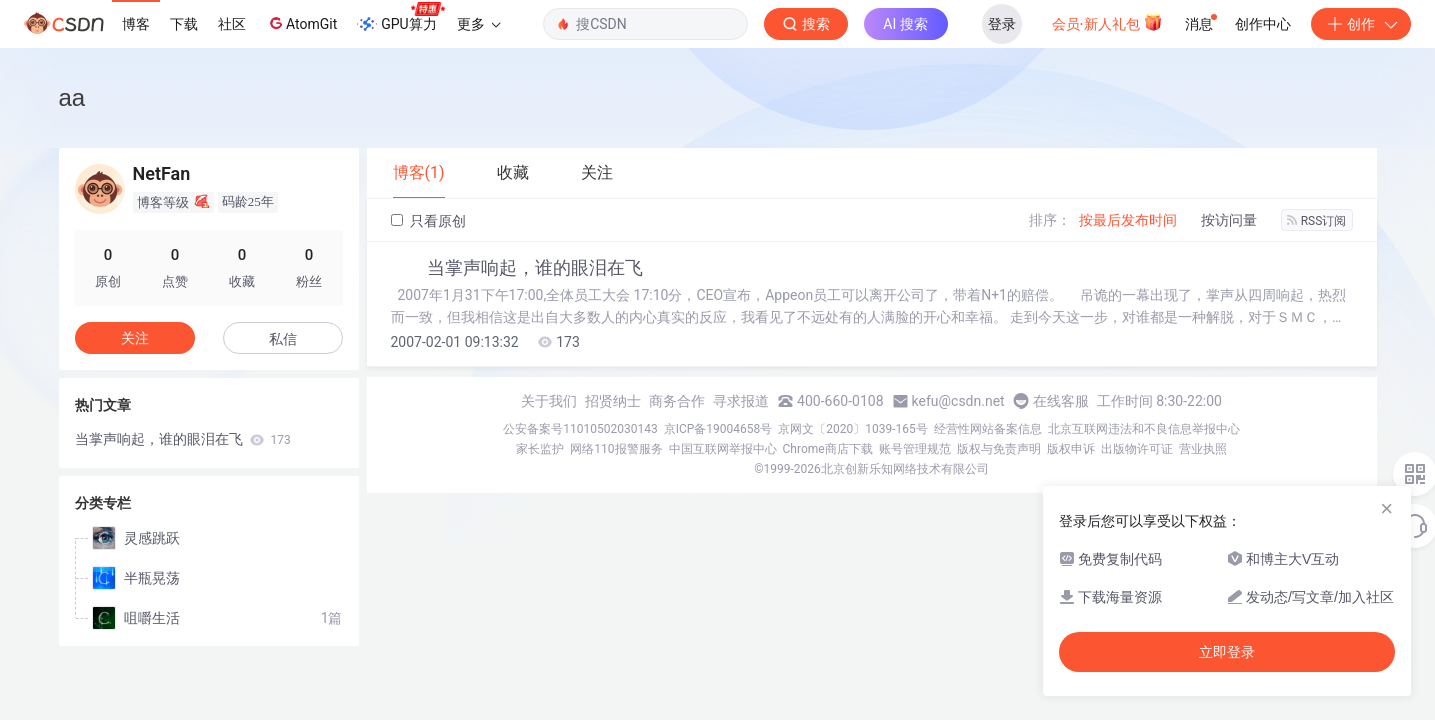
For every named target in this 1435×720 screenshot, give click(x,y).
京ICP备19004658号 (718, 429)
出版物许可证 (1137, 449)
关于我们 (549, 401)
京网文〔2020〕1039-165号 (853, 429)
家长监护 (540, 449)
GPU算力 (400, 18)
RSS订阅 (1317, 221)
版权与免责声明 (999, 449)
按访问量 (1229, 220)
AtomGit (301, 23)
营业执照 (1203, 449)
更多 (479, 24)
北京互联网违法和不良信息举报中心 (1144, 429)
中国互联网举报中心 (723, 449)
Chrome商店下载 (828, 449)
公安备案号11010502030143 (580, 429)
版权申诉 (1071, 449)
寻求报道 (741, 401)
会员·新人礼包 (1107, 22)
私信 (283, 339)
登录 (1002, 24)
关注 (135, 338)
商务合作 (677, 401)
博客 (136, 24)
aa (72, 97)
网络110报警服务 (616, 449)
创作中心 (1263, 24)
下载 (184, 24)
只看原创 (428, 221)
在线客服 (1061, 401)
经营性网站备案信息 (988, 429)
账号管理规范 (915, 449)
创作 (1361, 24)
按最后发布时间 (1128, 220)
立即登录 (1227, 652)
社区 (232, 24)
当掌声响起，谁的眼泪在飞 (535, 268)
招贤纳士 (613, 401)
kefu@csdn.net (958, 401)
